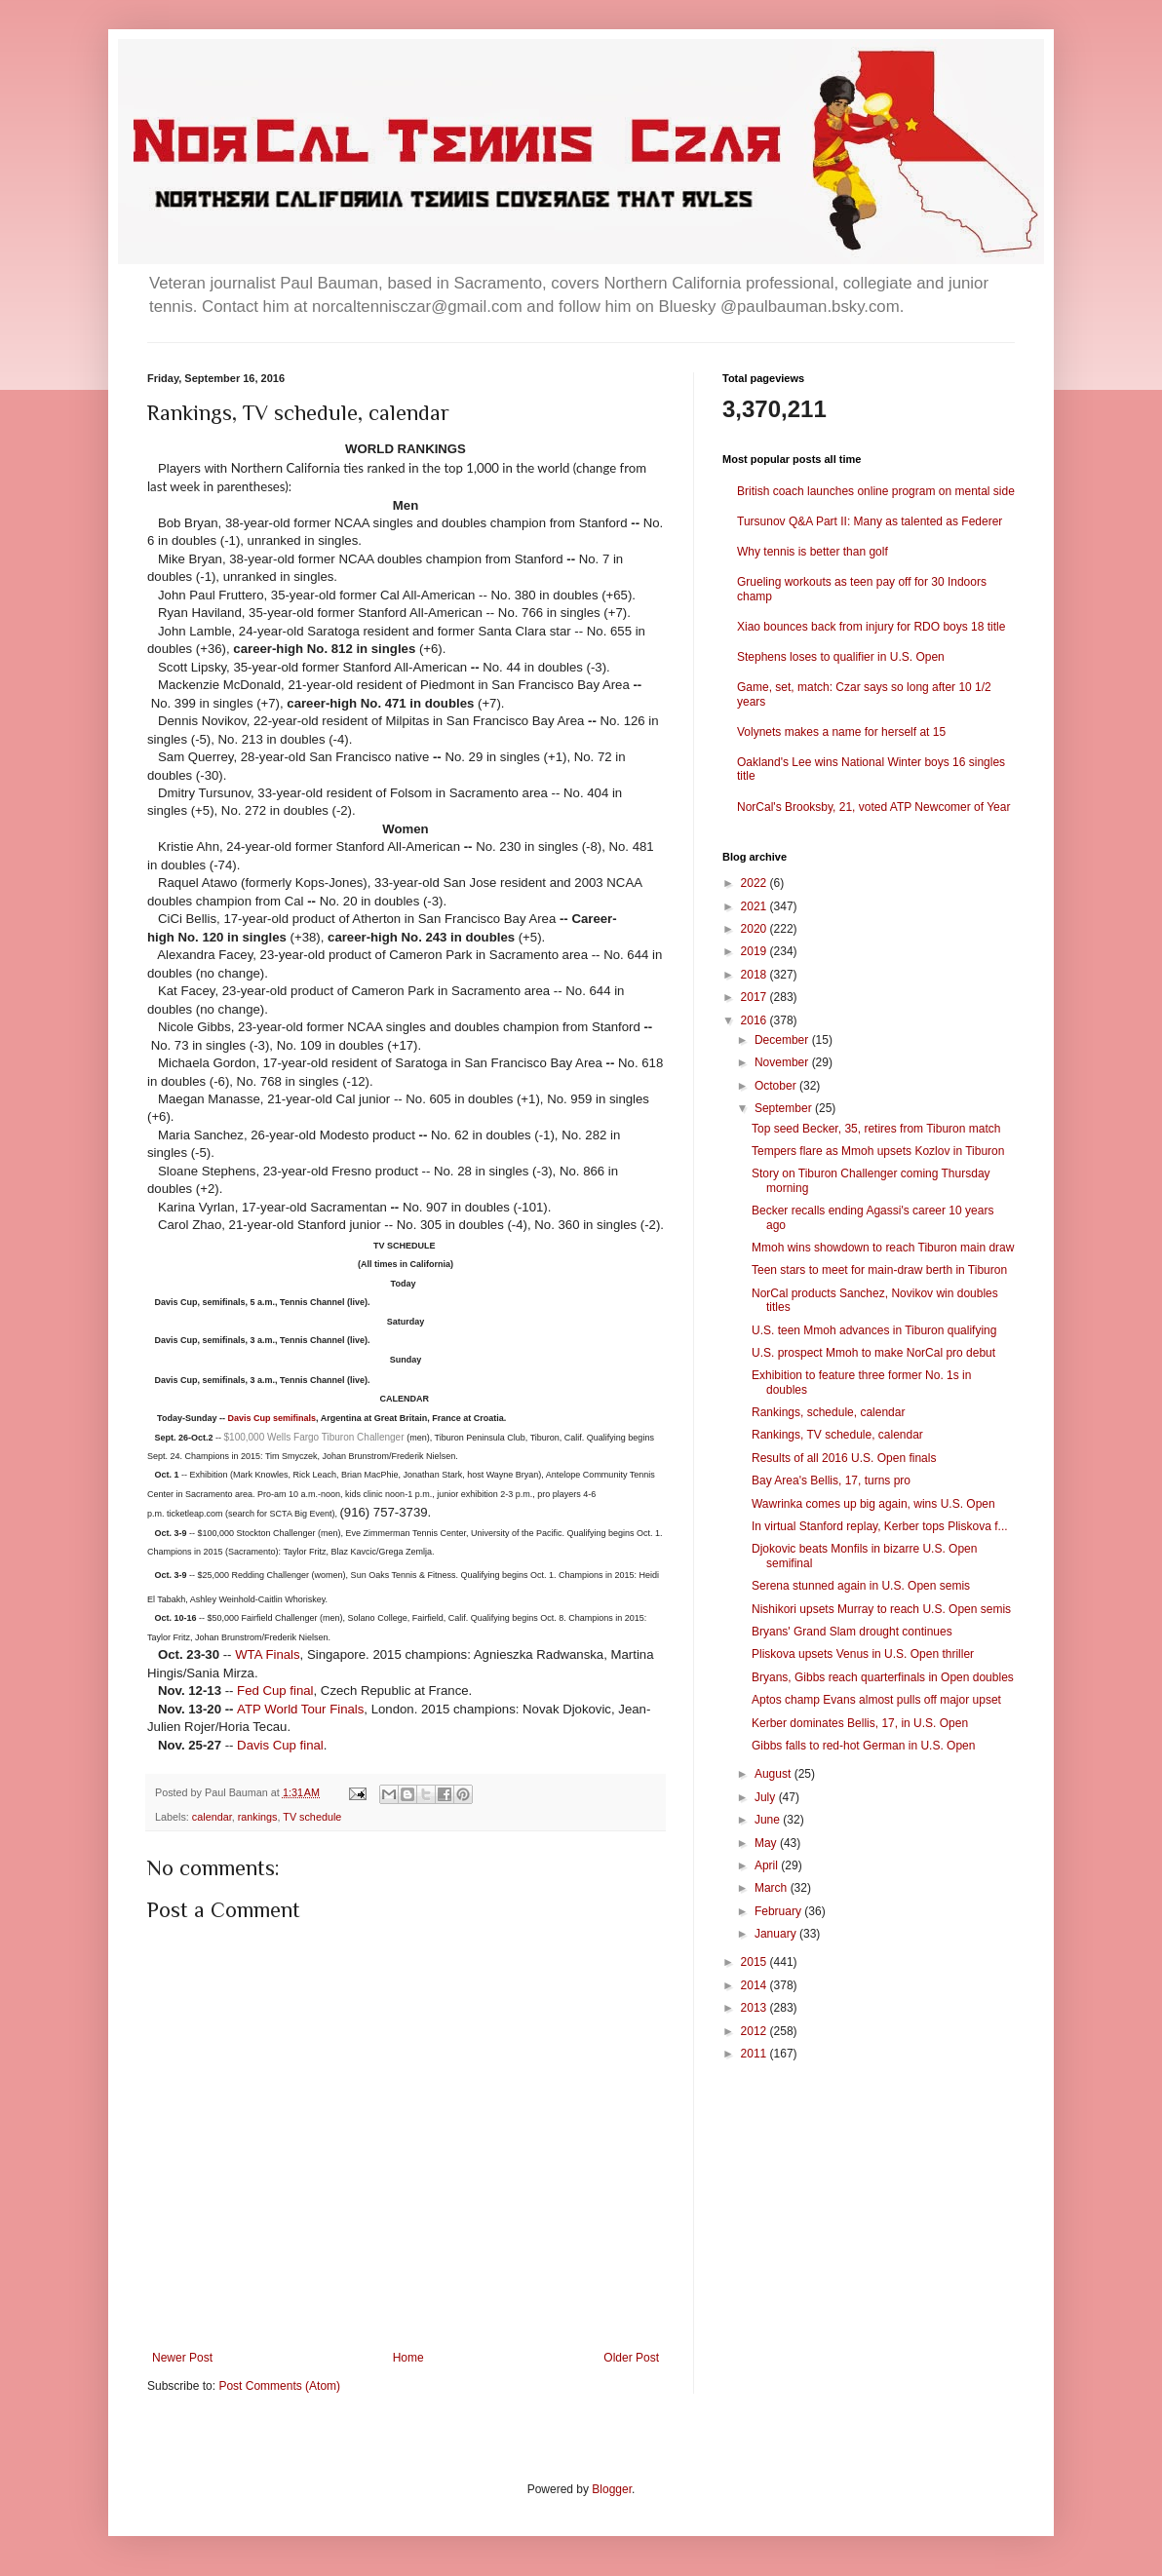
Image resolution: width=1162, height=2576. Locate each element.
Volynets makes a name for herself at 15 (841, 732)
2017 (755, 997)
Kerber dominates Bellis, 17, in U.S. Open (860, 1723)
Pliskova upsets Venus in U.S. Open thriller (863, 1654)
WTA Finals (267, 1654)
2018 (755, 974)
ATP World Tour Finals (300, 1709)
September (785, 1108)
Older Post (631, 2358)
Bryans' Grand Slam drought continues (852, 1631)
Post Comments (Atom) (279, 2386)
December (783, 1040)
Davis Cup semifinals (271, 1418)
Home (408, 2358)
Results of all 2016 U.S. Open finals (844, 1458)
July (767, 1797)
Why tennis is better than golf (812, 551)
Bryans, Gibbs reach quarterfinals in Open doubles (883, 1677)
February (779, 1911)
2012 (755, 2031)
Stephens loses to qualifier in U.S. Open (841, 657)
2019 (755, 951)
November (783, 1062)
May (767, 1843)
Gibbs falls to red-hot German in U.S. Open (863, 1745)
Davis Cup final (280, 1745)
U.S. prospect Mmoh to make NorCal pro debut (873, 1353)
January (777, 1934)
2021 (755, 906)
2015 (755, 1962)
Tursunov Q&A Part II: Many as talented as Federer (869, 521)
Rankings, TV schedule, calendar (837, 1435)
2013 (755, 2008)
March (773, 1888)
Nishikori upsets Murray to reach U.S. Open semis (881, 1609)
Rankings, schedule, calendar (828, 1412)
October (777, 1086)
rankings (258, 1817)
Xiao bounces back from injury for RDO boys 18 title (871, 627)
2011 (755, 2053)
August (774, 1774)
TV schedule (312, 1817)
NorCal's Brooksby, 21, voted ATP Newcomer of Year (873, 807)
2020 (755, 929)
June (769, 1819)
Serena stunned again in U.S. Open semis (861, 1586)
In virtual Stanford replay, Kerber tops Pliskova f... (880, 1526)
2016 (755, 1020)
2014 (755, 1985)
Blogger (612, 2489)
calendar (212, 1817)
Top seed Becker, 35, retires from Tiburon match (876, 1128)
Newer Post (182, 2358)
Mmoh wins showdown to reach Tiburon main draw (883, 1247)
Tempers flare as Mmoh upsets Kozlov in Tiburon (878, 1151)
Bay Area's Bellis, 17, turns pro (831, 1480)
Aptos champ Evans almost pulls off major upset (876, 1700)
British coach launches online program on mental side (876, 491)
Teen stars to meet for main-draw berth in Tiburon (879, 1270)
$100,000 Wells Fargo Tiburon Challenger (315, 1437)
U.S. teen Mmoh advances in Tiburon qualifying (874, 1330)
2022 (755, 883)
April (768, 1865)
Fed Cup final (275, 1690)
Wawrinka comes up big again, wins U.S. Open (873, 1504)
